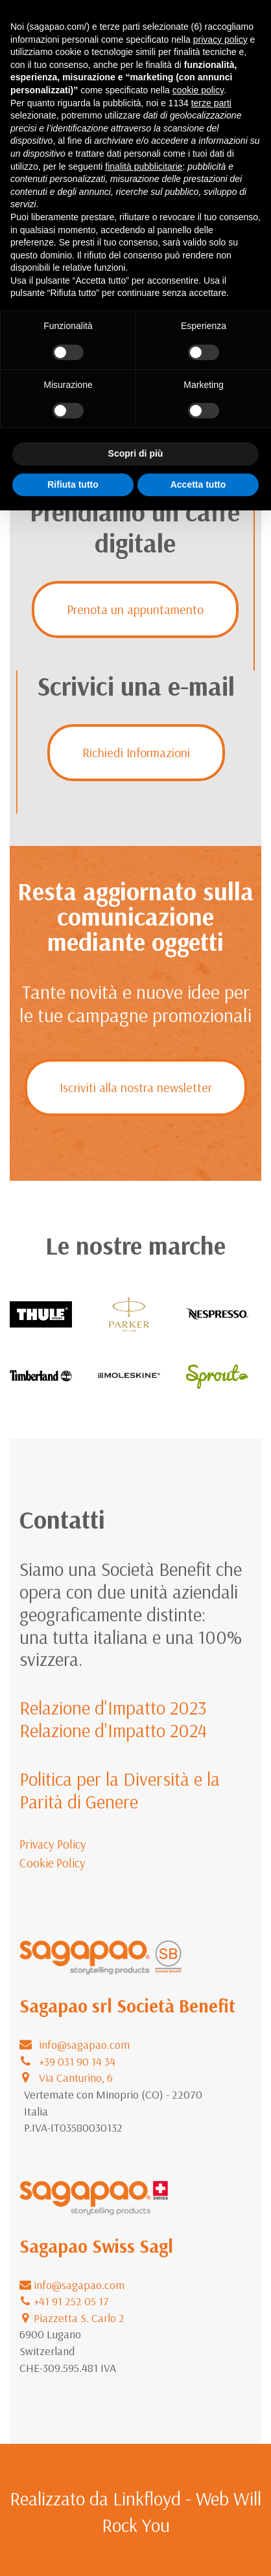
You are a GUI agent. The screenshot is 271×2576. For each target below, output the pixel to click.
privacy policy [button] (220, 39)
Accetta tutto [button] (198, 484)
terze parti (211, 103)
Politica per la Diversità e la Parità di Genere (119, 1790)
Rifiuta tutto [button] (73, 484)
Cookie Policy (52, 1863)
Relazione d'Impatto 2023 (113, 1707)
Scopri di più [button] (135, 453)
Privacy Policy (52, 1844)
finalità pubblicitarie (143, 166)
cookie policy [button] (198, 90)
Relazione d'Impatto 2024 (113, 1730)
